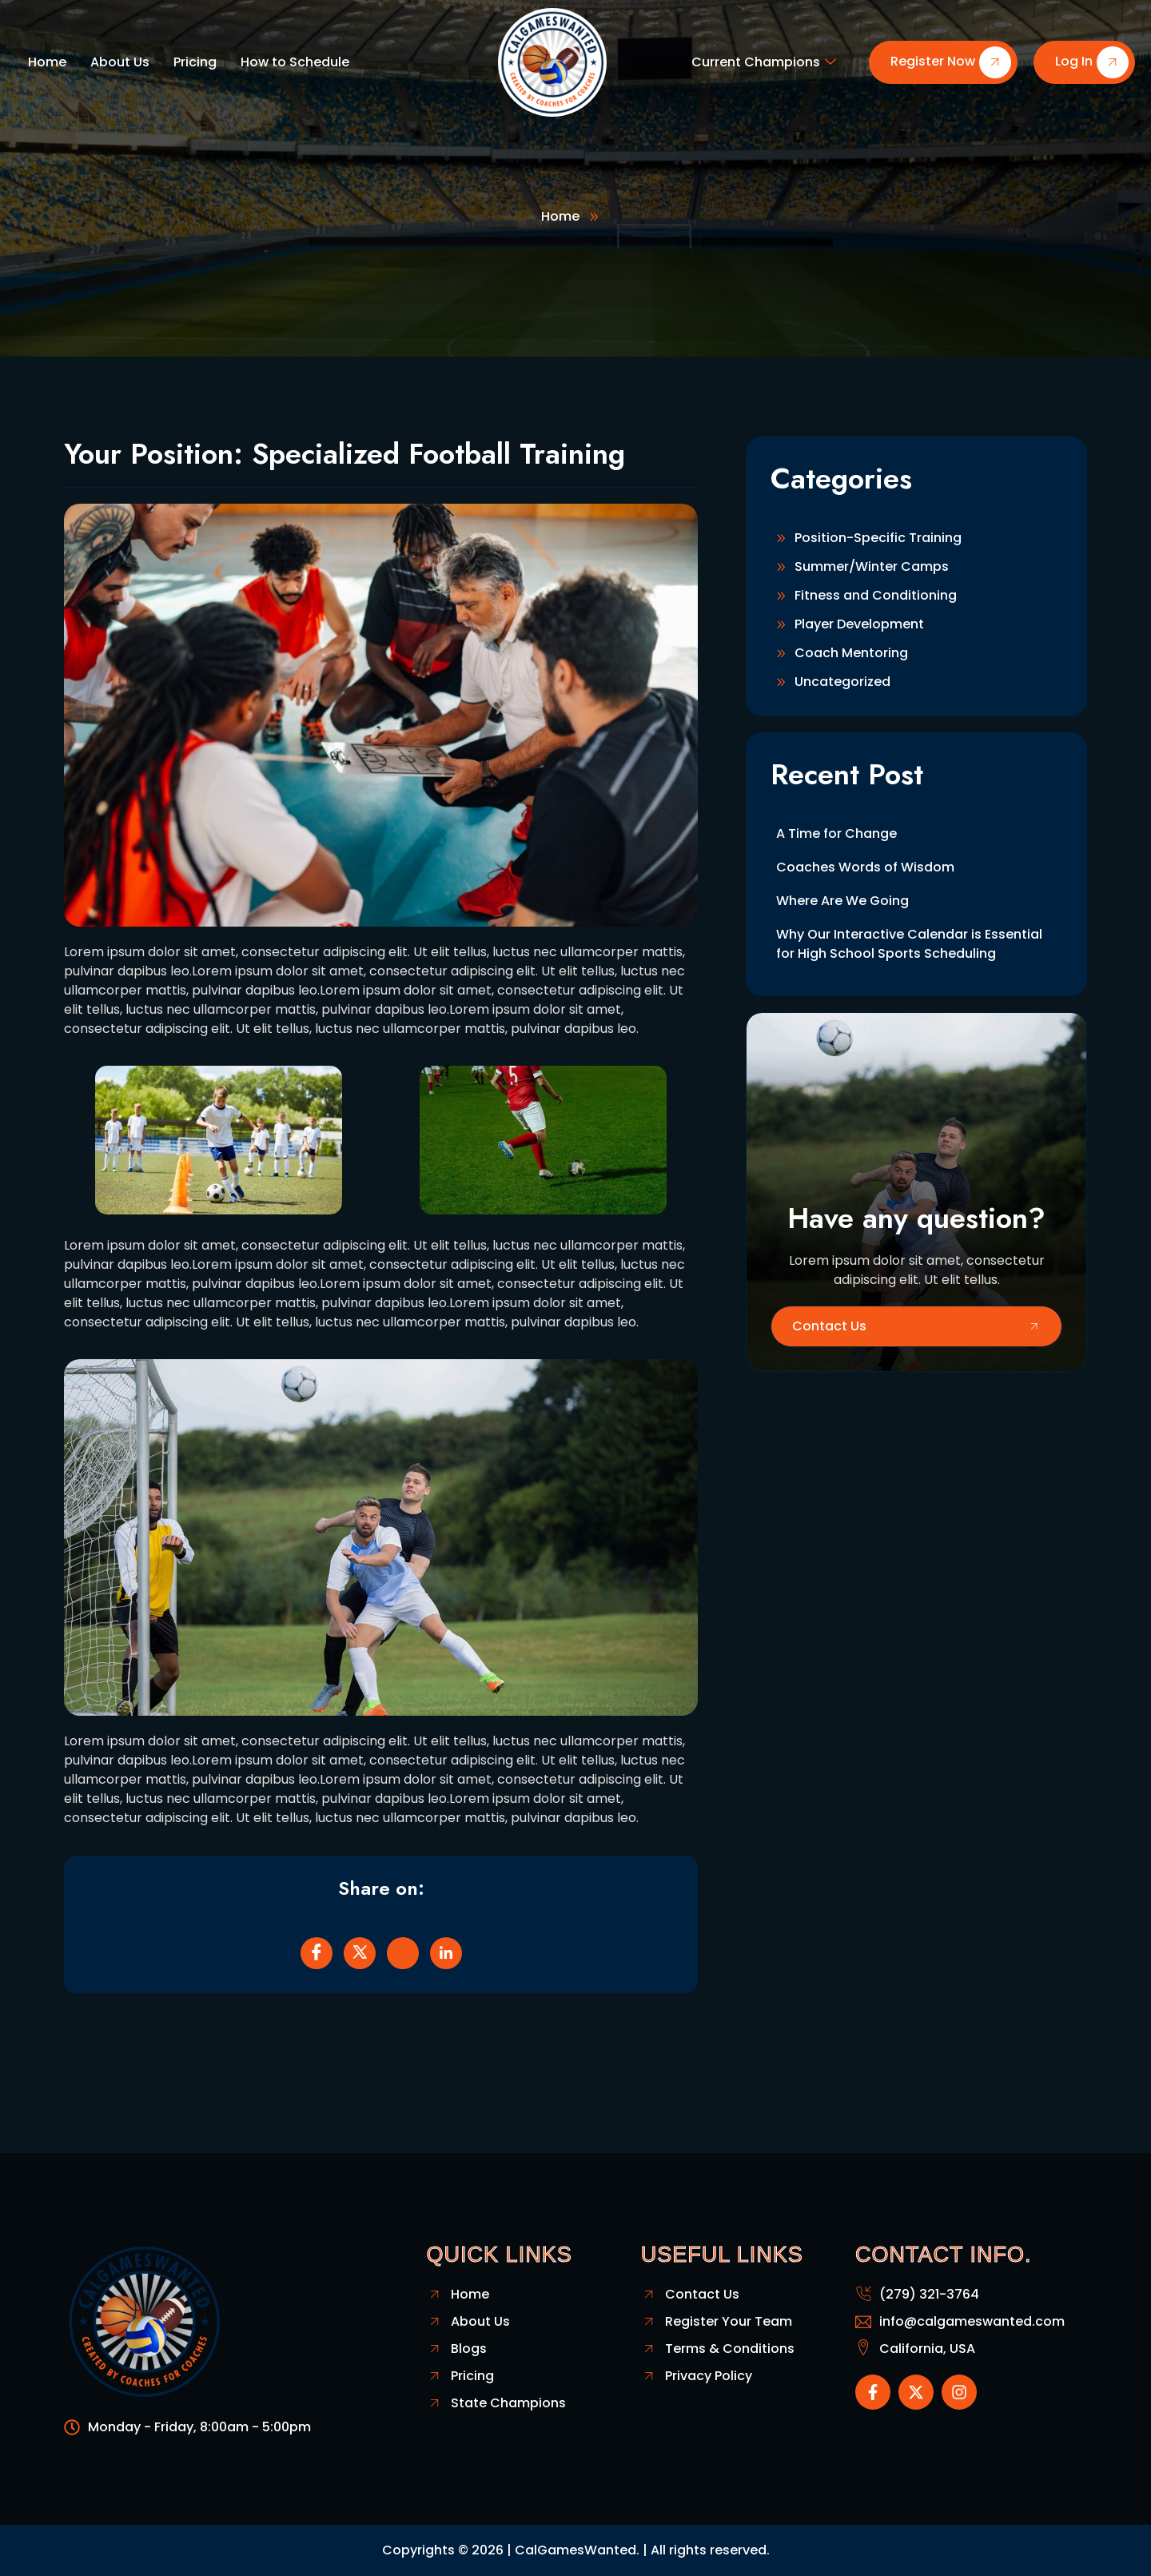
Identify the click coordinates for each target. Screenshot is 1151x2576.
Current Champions (763, 62)
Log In (1092, 62)
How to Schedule (295, 62)
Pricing (195, 62)
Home (47, 62)
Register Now (950, 62)
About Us (119, 62)
